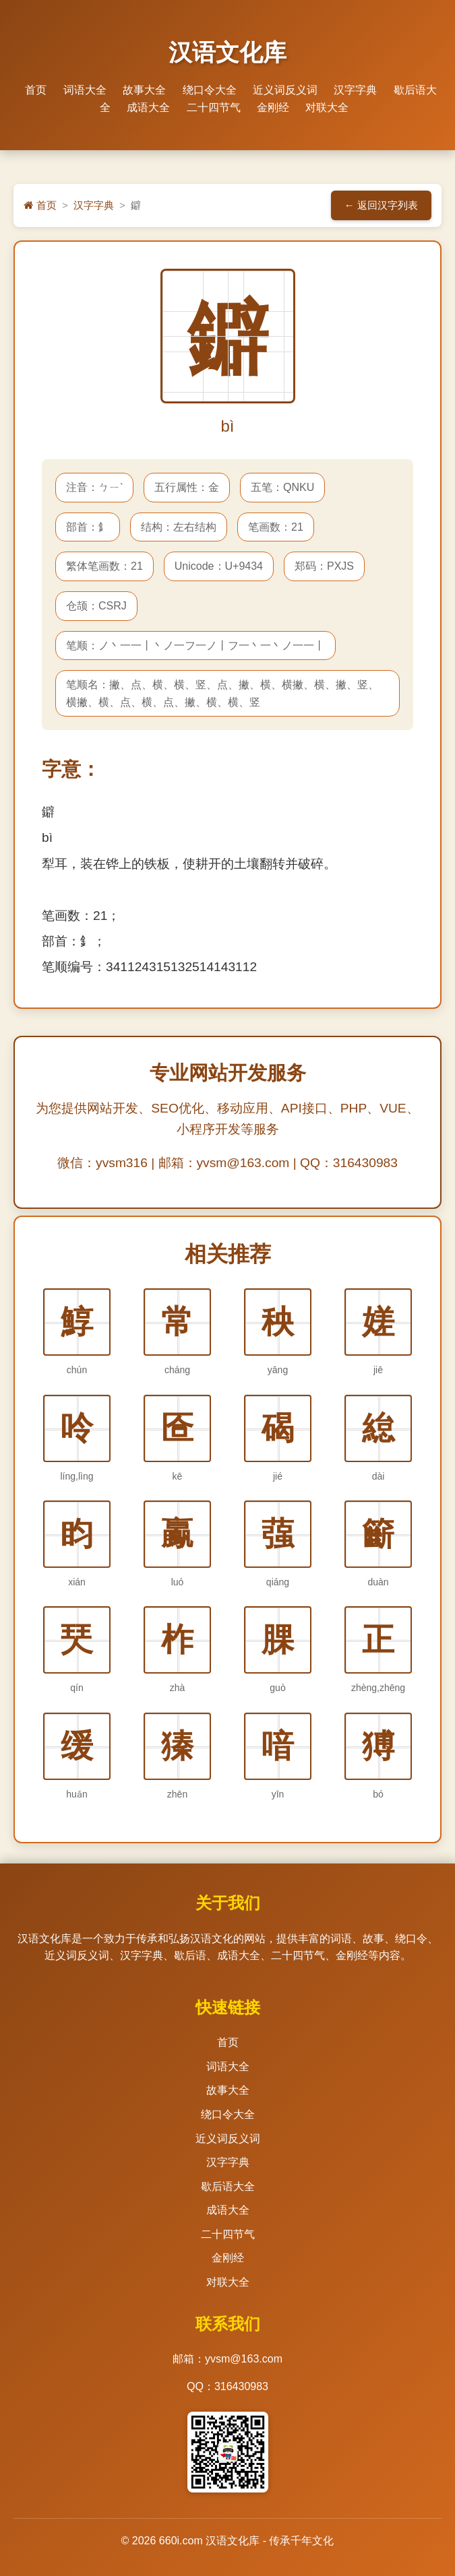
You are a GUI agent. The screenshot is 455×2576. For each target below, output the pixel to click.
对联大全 (326, 107)
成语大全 (148, 107)
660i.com (181, 2540)
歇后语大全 (228, 2186)
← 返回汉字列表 (381, 205)
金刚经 (273, 107)
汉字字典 (355, 90)
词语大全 (85, 90)
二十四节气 (214, 107)
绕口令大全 (210, 90)
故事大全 (144, 90)
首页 (36, 90)
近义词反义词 (285, 90)
